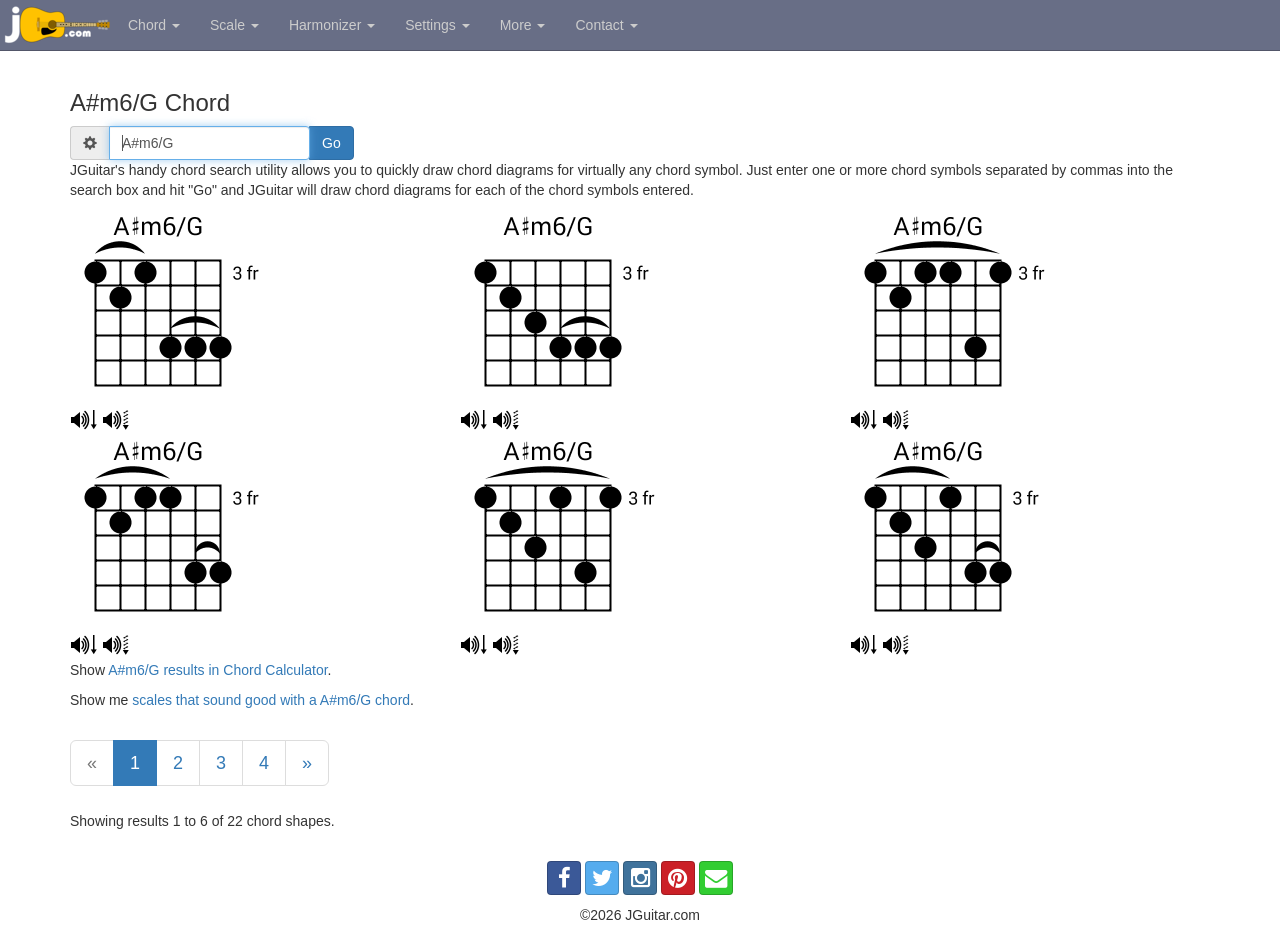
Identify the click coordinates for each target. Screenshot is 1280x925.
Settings (437, 25)
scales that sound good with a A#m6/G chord (271, 700)
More (523, 25)
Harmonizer (332, 25)
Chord (154, 25)
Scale (234, 25)
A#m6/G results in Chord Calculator (217, 670)
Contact (606, 25)
